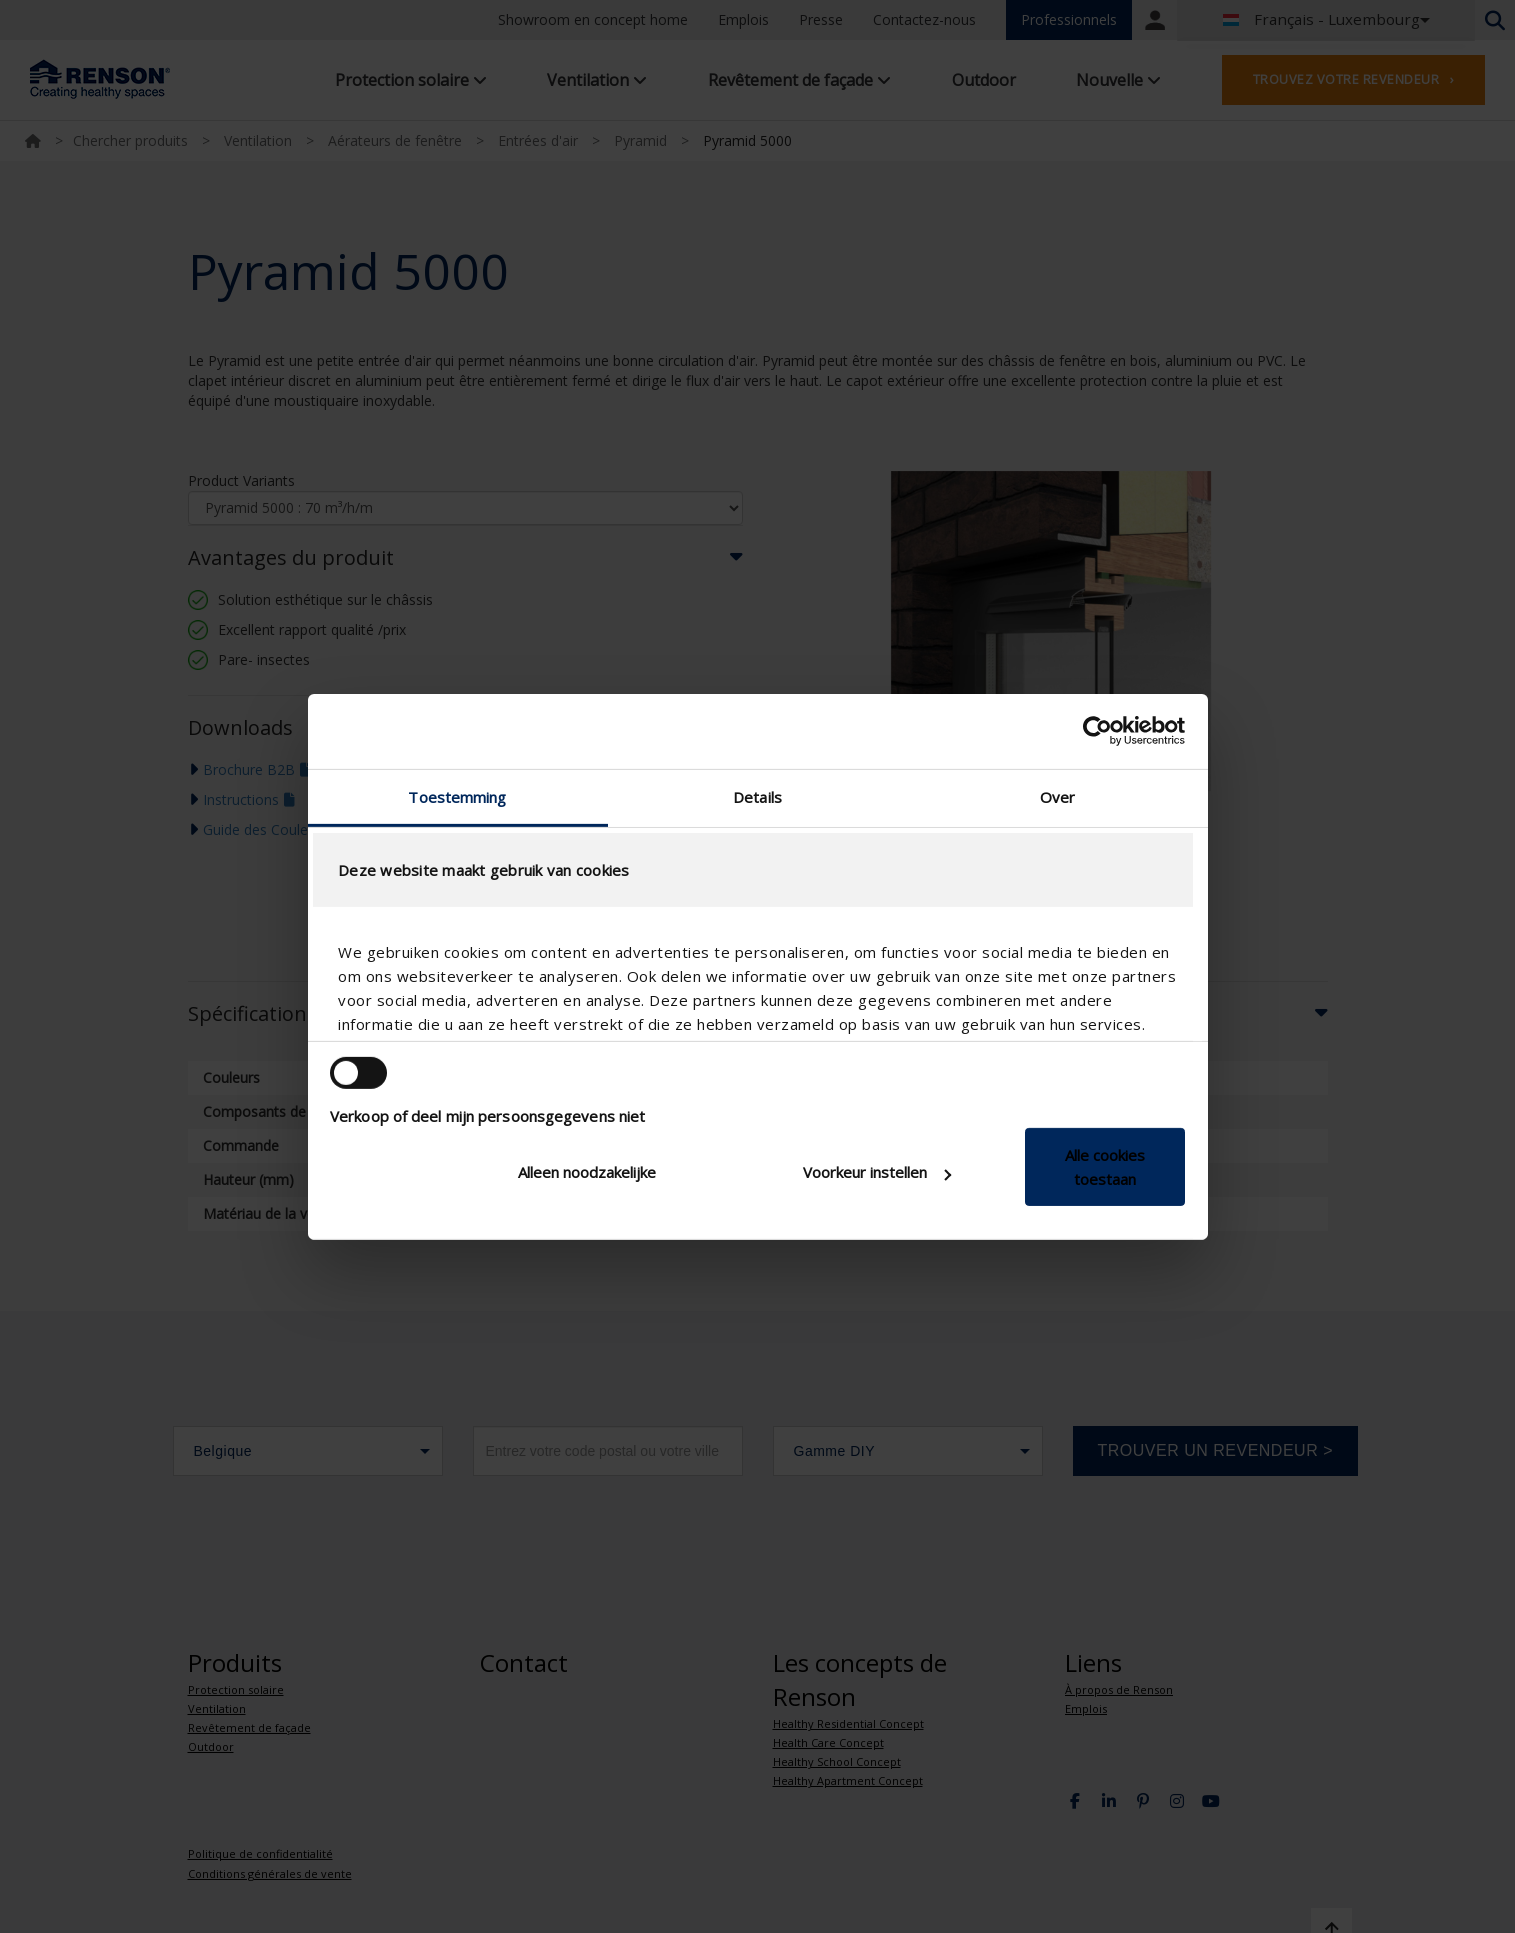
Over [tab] (1057, 796)
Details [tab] (757, 796)
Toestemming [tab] (457, 796)
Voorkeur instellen (877, 1172)
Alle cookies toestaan (1105, 1167)
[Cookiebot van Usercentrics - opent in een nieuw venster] (1097, 731)
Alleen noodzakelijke (587, 1172)
